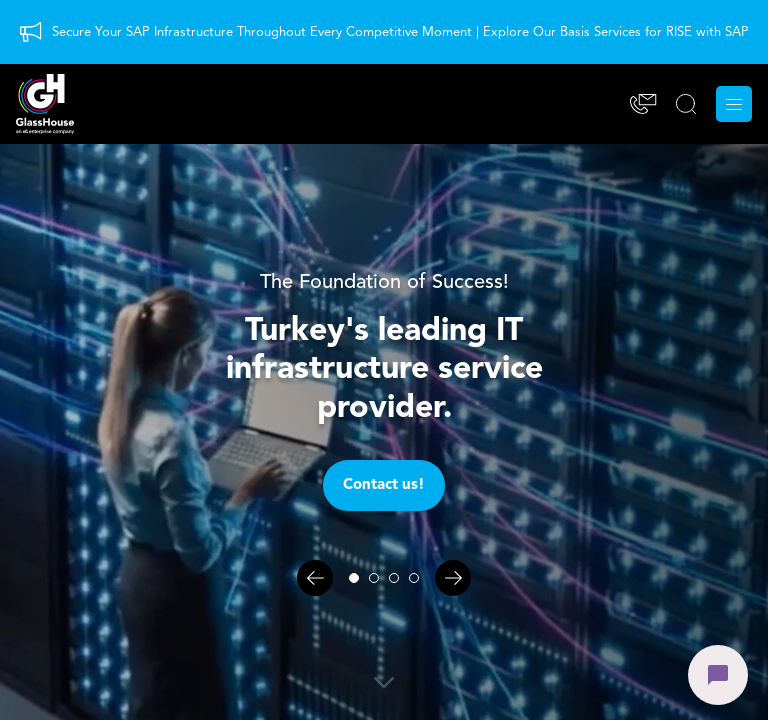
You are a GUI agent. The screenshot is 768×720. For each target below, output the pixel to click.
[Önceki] (315, 578)
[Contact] (643, 104)
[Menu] (734, 104)
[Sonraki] (453, 578)
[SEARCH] (686, 104)
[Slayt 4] (414, 578)
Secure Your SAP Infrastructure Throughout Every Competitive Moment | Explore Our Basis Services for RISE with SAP (400, 32)
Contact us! (384, 485)
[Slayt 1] (354, 578)
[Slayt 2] (374, 578)
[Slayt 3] (394, 578)
